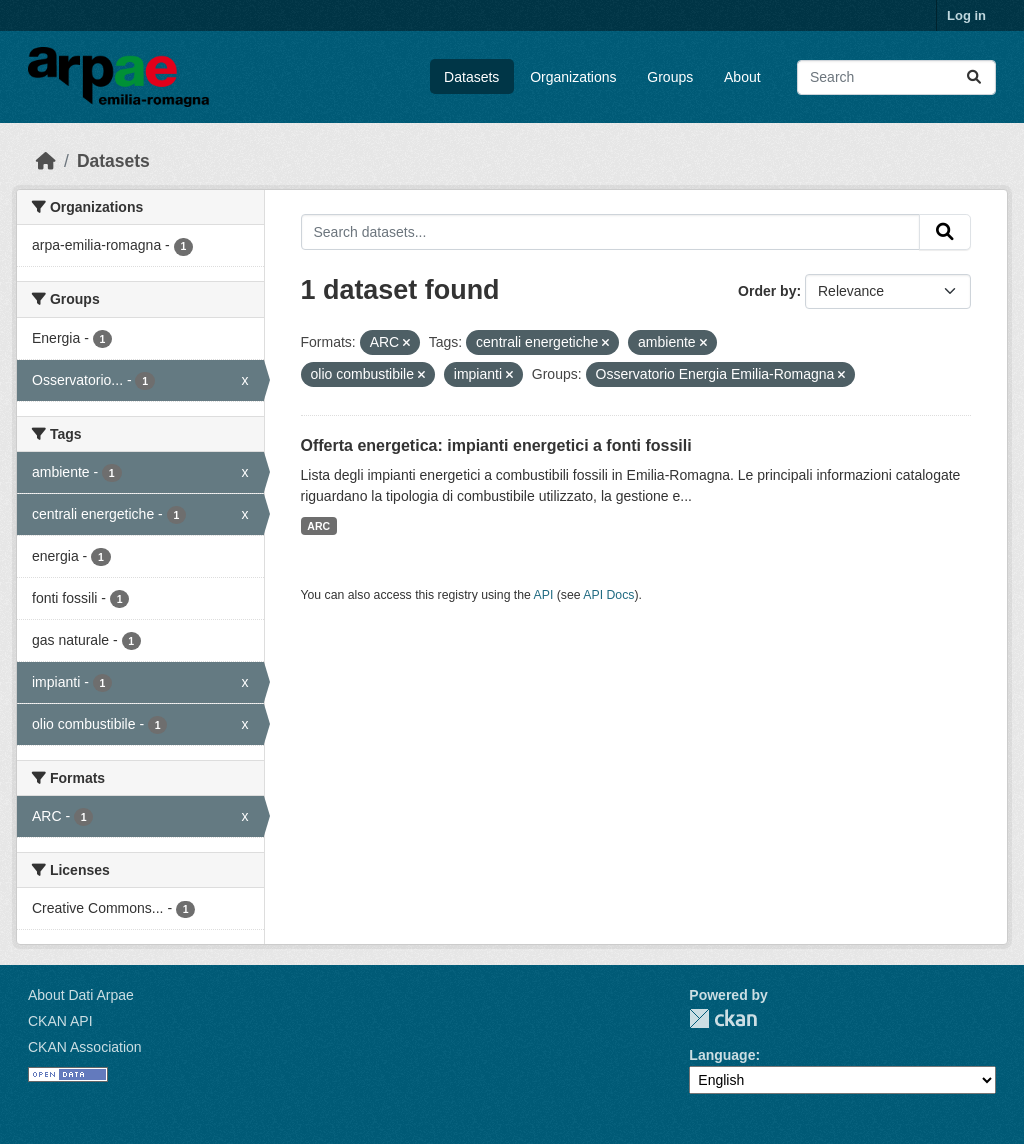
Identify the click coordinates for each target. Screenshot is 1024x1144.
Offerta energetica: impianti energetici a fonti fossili (496, 445)
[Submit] (974, 77)
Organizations (573, 77)
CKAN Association (85, 1047)
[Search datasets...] (896, 77)
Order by (767, 291)
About (742, 77)
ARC (318, 526)
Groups (670, 77)
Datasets (471, 77)
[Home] (46, 161)
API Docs (608, 595)
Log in (966, 15)
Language (722, 1055)
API (544, 595)
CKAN (723, 1018)
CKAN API (60, 1021)
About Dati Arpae (81, 995)
